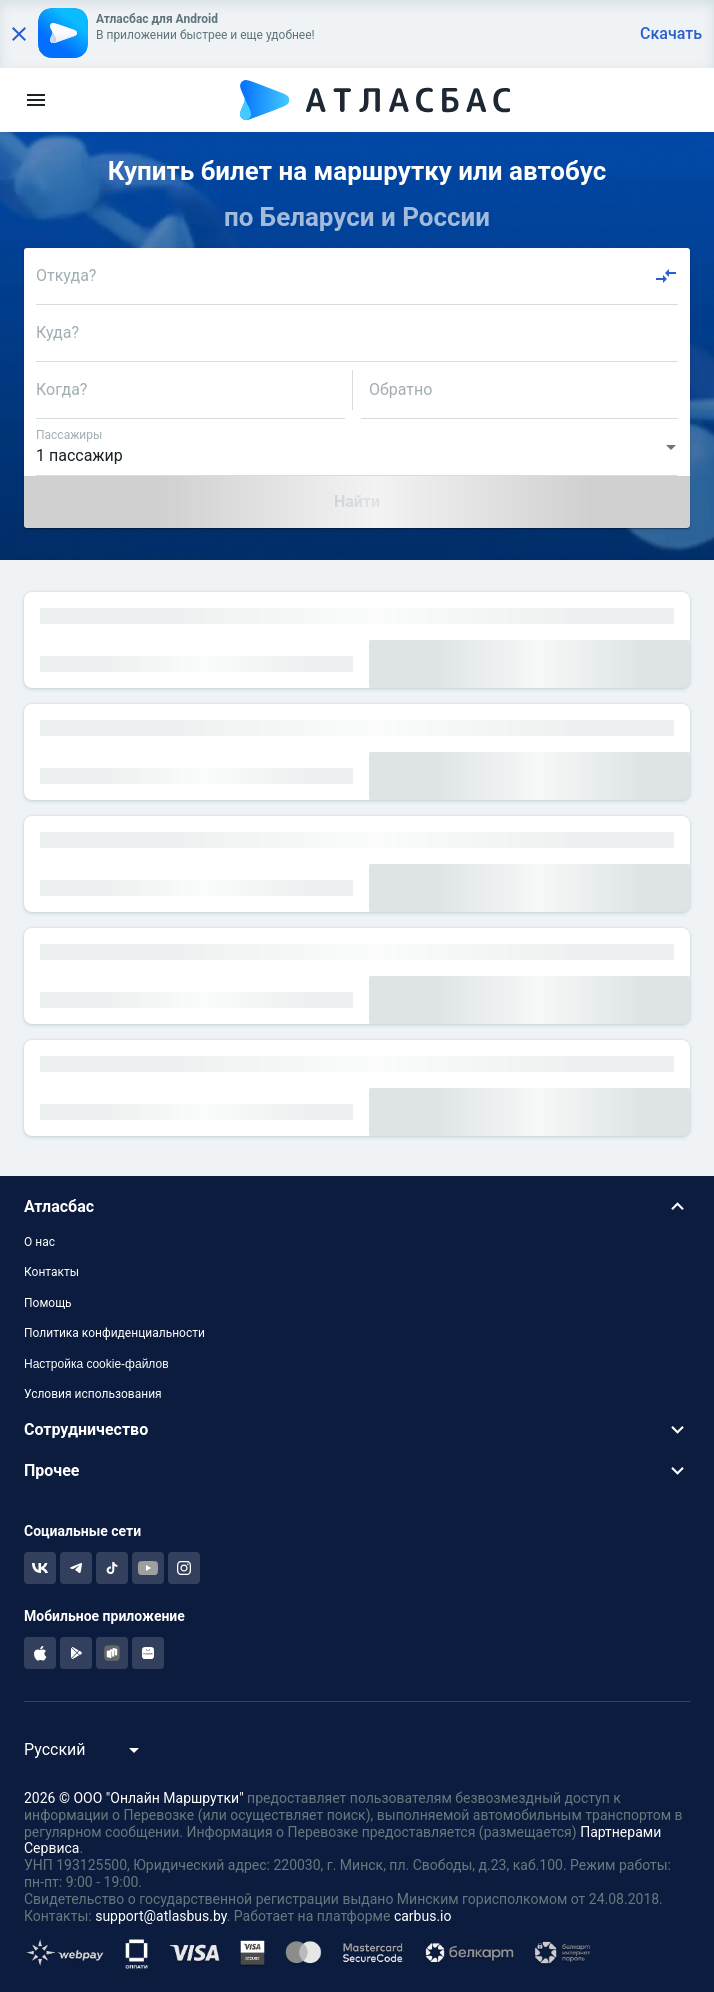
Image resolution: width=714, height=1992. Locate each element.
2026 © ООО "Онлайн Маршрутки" (134, 1798)
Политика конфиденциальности (114, 1333)
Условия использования (93, 1394)
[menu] (36, 100)
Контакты (51, 1272)
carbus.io (423, 1916)
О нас (39, 1242)
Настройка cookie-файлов (96, 1364)
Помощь (48, 1303)
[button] (357, 1206)
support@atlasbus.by (161, 1916)
